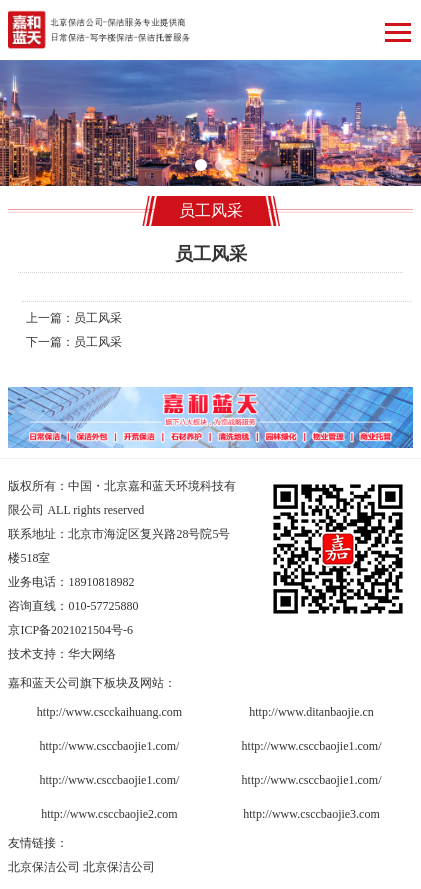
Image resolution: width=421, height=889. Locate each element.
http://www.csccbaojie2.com (109, 814)
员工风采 (98, 318)
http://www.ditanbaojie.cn (311, 712)
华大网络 (92, 654)
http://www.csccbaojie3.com (311, 814)
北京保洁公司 (44, 867)
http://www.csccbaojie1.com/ (110, 746)
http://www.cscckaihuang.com (109, 712)
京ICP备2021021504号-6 (70, 630)
